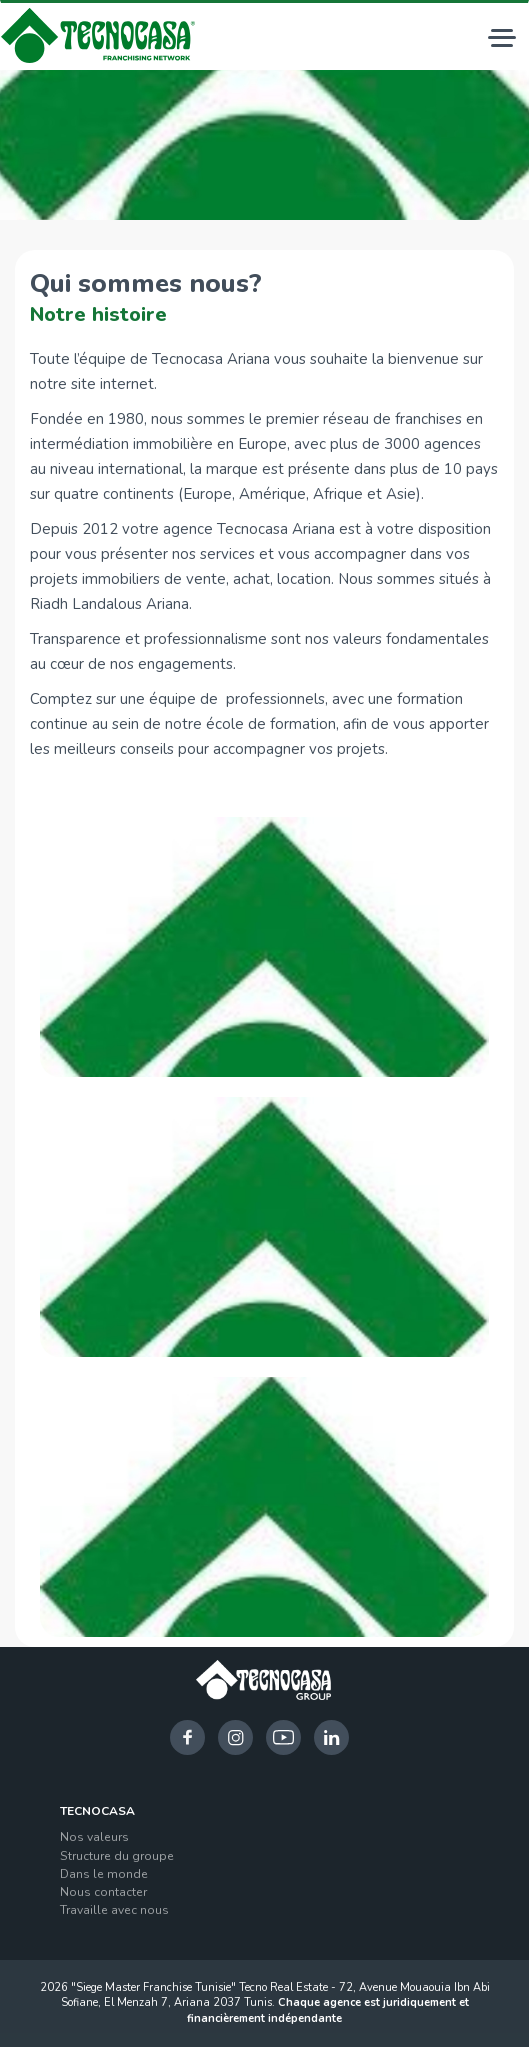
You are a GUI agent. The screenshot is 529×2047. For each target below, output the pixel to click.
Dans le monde (104, 1874)
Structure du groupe (117, 1856)
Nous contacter (103, 1892)
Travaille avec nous (114, 1910)
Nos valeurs (94, 1837)
